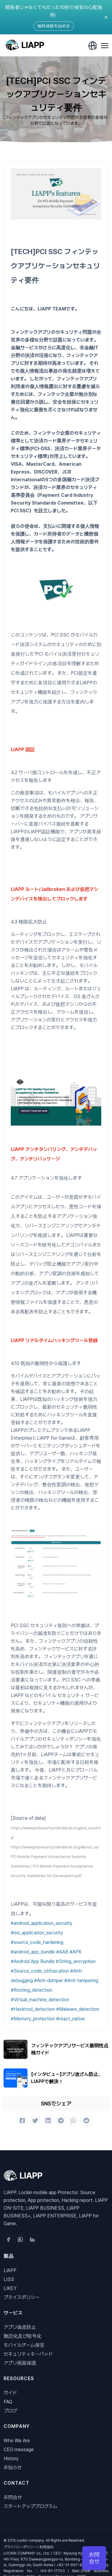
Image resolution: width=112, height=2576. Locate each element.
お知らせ (13, 2467)
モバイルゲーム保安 (24, 2345)
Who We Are (17, 2440)
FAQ (8, 2402)
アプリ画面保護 (20, 2363)
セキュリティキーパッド (28, 2354)
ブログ (10, 2411)
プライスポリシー (21, 2297)
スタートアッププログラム (30, 2506)
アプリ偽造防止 (20, 2327)
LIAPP (10, 2270)
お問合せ (13, 2497)
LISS (9, 2279)
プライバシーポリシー (20, 2547)
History (11, 2458)
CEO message (19, 2449)
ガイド (10, 2393)
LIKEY (10, 2288)
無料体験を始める (53, 26)
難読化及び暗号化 (23, 2336)
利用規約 (46, 2547)
